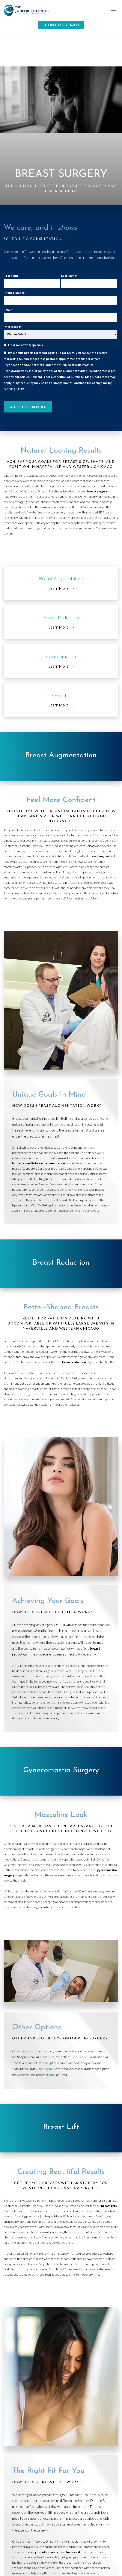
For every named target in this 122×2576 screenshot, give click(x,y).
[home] (27, 7)
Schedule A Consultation (61, 19)
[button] (113, 7)
